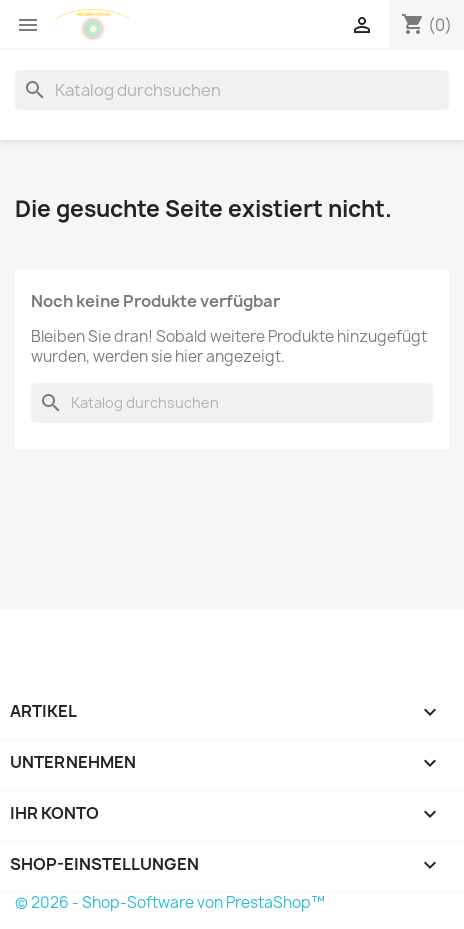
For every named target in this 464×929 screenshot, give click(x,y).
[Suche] (232, 90)
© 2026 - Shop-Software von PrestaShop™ (170, 902)
